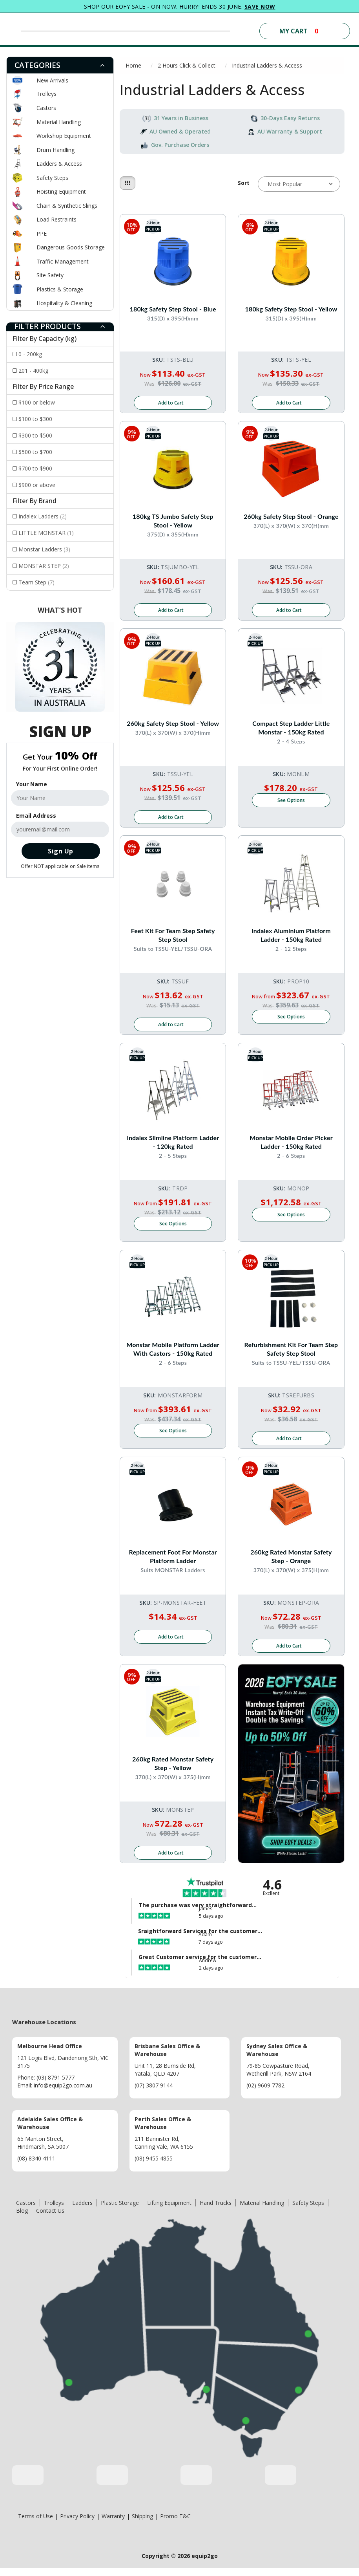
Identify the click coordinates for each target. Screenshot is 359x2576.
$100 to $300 (35, 419)
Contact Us (50, 2219)
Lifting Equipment (169, 2211)
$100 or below (36, 402)
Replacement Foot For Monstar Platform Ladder (173, 1562)
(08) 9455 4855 (154, 2166)
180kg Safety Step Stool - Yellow (291, 309)
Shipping (142, 2524)
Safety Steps (52, 177)
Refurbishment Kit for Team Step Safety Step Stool (291, 1354)
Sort (244, 183)
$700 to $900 (35, 468)
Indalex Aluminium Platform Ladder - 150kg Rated (291, 938)
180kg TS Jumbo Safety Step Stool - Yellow (173, 521)
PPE (41, 233)
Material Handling (58, 122)
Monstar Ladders (44, 549)
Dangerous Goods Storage (70, 247)
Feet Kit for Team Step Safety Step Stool (173, 938)
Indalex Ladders (42, 516)
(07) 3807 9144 (154, 2093)
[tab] (60, 65)
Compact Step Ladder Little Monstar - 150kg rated (291, 729)
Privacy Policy (77, 2524)
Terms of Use (35, 2524)
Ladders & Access (59, 163)
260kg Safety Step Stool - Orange (291, 517)
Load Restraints (56, 219)
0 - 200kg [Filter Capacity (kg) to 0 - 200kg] (30, 354)
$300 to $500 (35, 435)
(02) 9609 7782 (265, 2093)
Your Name (31, 784)
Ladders (82, 2211)
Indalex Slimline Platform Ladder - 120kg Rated (173, 1146)
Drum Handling (55, 150)
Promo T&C (175, 2524)
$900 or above (36, 485)
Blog (22, 2219)
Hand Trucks (215, 2211)
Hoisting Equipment (61, 191)
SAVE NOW (259, 6)
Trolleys (46, 93)
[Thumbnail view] (127, 183)
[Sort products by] (299, 184)
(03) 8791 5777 (55, 2085)
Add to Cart (171, 404)
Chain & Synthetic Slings (66, 205)
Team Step (36, 582)
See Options (291, 803)
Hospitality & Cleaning (64, 303)
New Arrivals (52, 80)
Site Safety (50, 275)
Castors (46, 108)
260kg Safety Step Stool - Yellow (173, 725)
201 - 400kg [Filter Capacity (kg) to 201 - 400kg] (33, 370)
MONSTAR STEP (43, 565)
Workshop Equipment (63, 135)
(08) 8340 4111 (36, 2166)
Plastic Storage (120, 2211)
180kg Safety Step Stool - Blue (173, 309)
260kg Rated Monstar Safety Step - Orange (291, 1562)
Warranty (113, 2524)
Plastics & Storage (59, 289)
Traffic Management (62, 261)
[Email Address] (60, 829)
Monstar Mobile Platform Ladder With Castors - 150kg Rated (172, 1354)
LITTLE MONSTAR (46, 532)
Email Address (36, 815)
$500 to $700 (35, 452)
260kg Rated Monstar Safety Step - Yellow (172, 1770)
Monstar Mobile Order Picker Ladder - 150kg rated (291, 1146)
